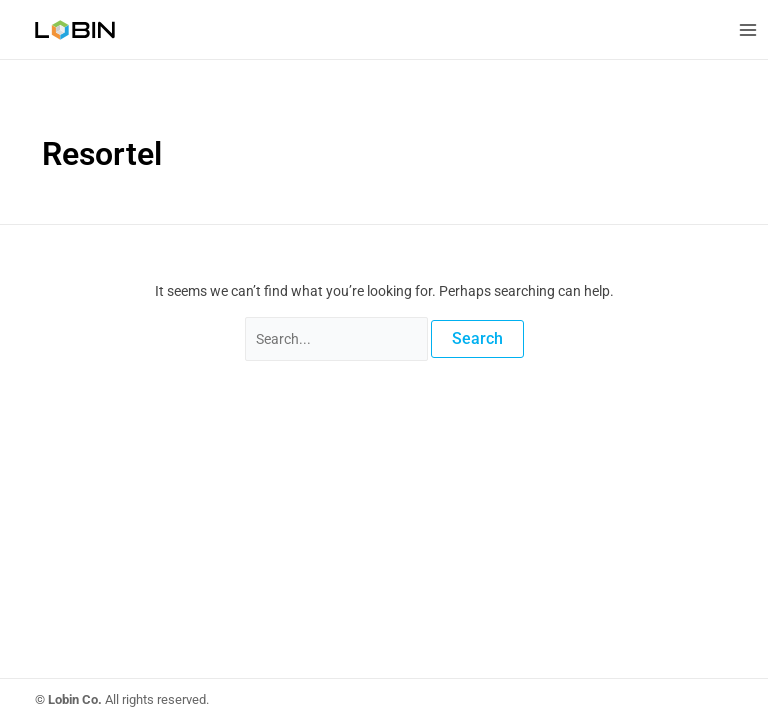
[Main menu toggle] (747, 29)
